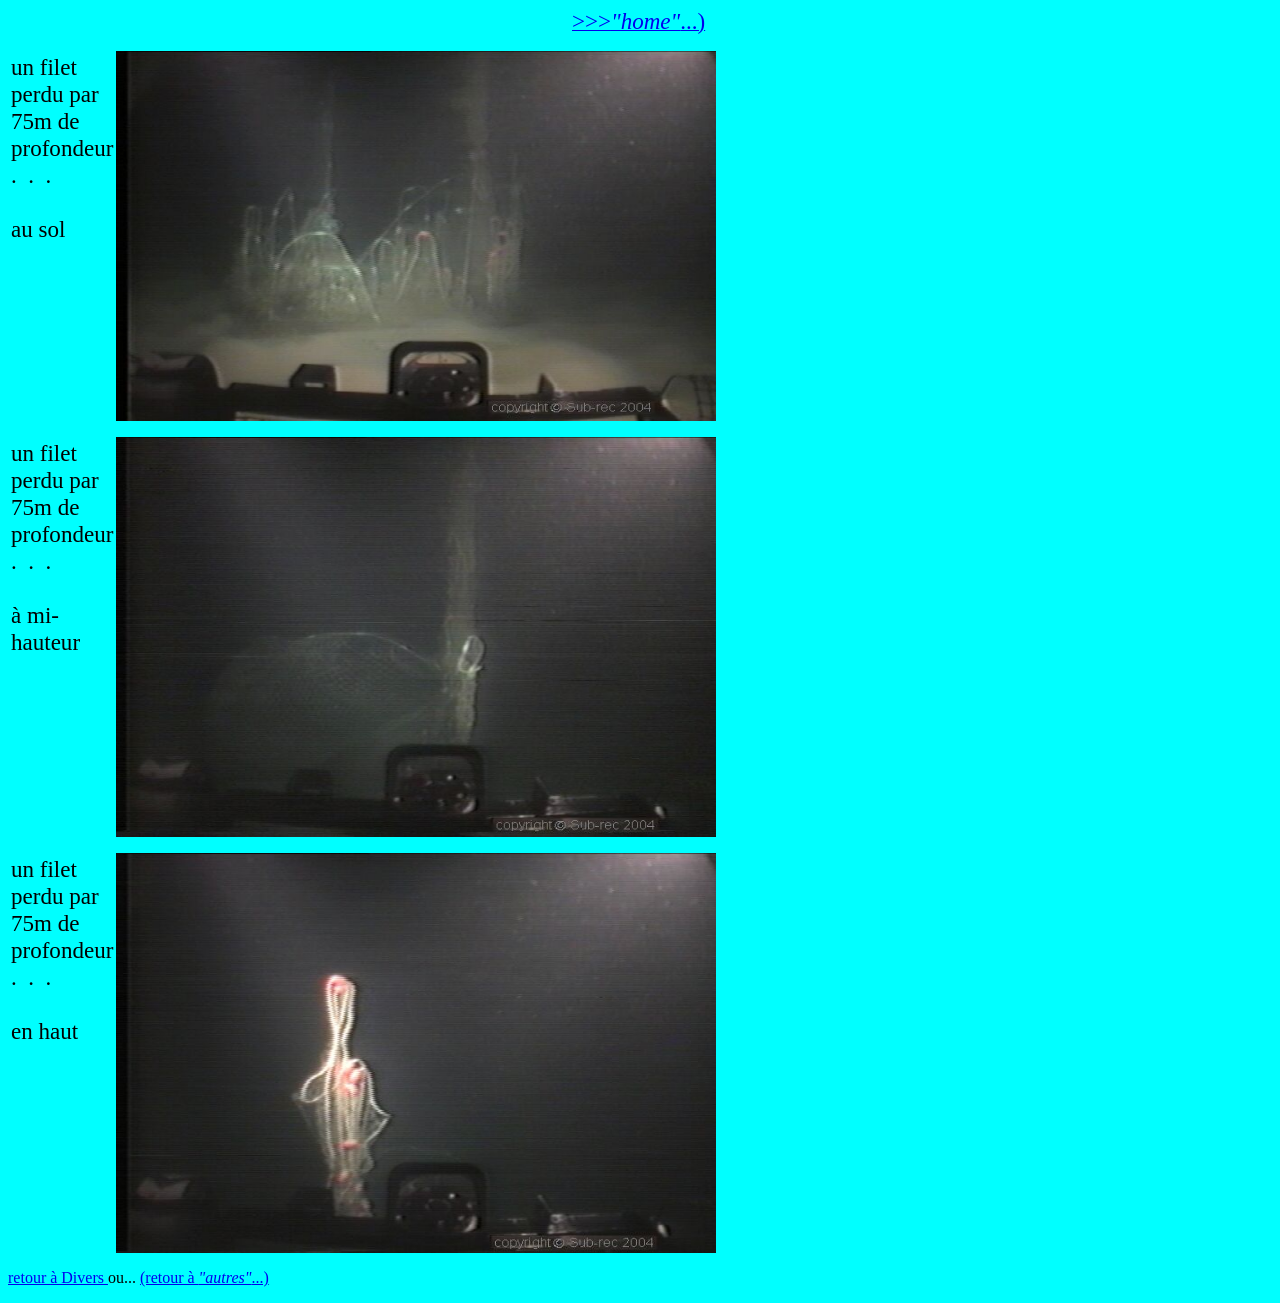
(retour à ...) (204, 1277)
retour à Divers (58, 1277)
